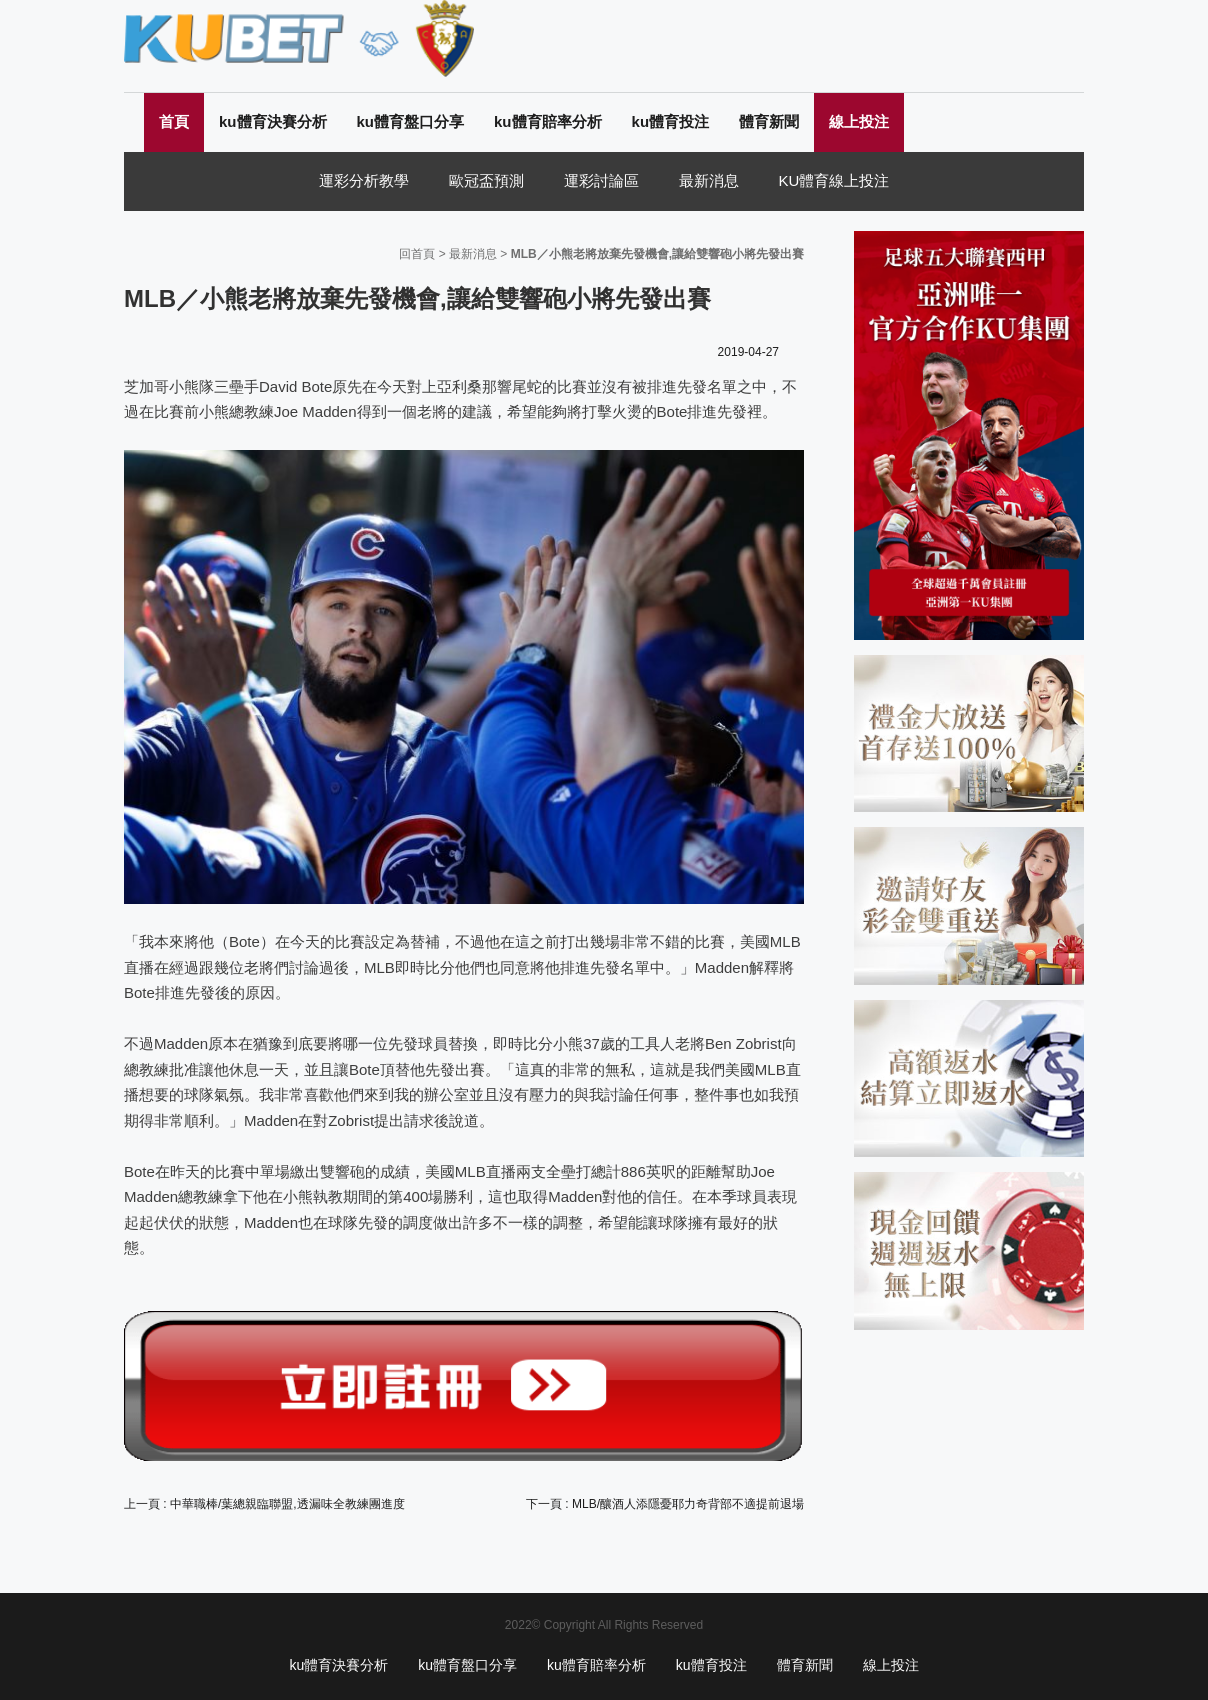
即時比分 (523, 1043)
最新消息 (709, 180)
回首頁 (417, 254)
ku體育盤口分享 (411, 121)
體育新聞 (769, 121)
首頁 (174, 121)
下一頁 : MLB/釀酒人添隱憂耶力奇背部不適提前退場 (665, 1504)
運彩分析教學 (364, 180)
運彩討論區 (601, 180)
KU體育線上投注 (834, 180)
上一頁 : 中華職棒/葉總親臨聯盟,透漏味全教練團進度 (264, 1504)
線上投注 (859, 121)
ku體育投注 (671, 121)
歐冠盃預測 (486, 180)
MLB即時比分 (409, 967)
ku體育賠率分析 (548, 121)
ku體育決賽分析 (273, 121)
